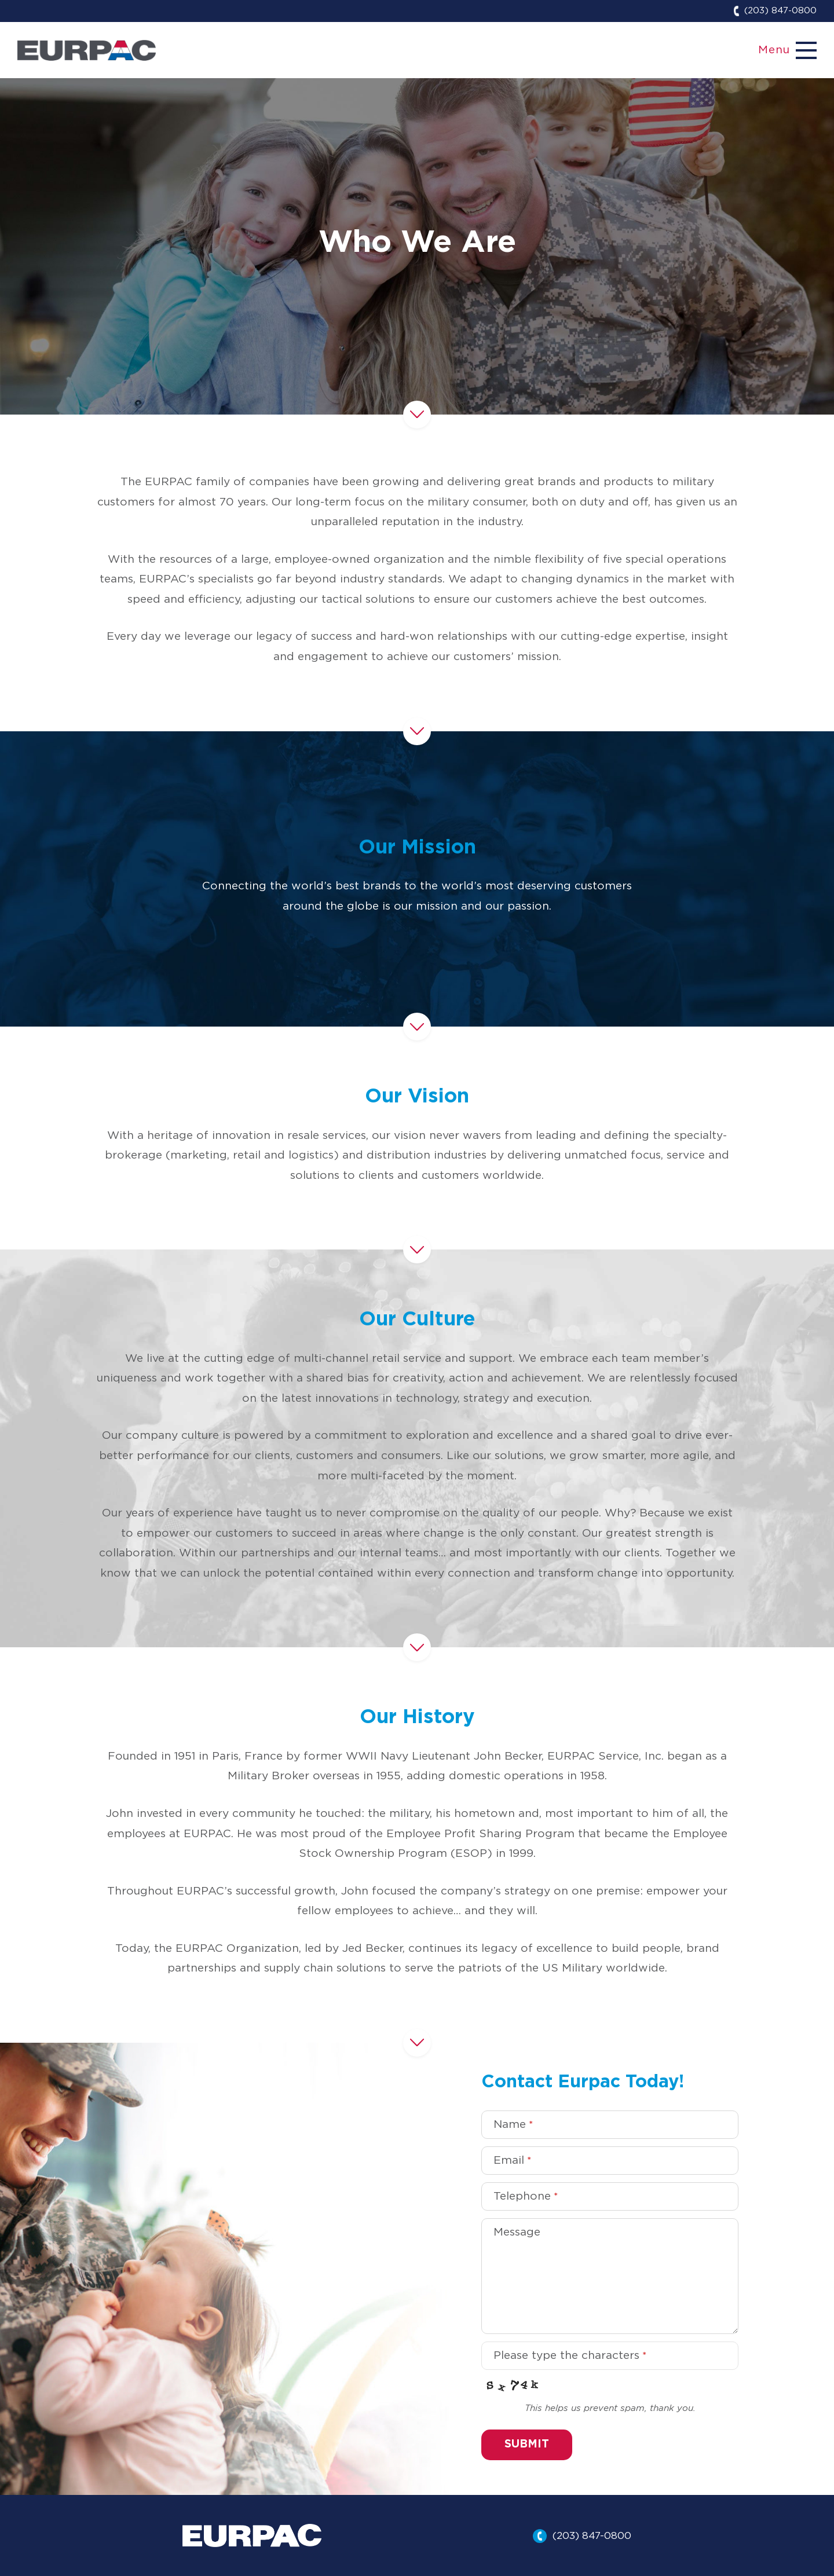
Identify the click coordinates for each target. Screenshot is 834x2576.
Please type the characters (569, 2355)
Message (516, 2232)
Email (512, 2160)
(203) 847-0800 (780, 10)
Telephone (525, 2196)
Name (513, 2124)
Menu (774, 50)
